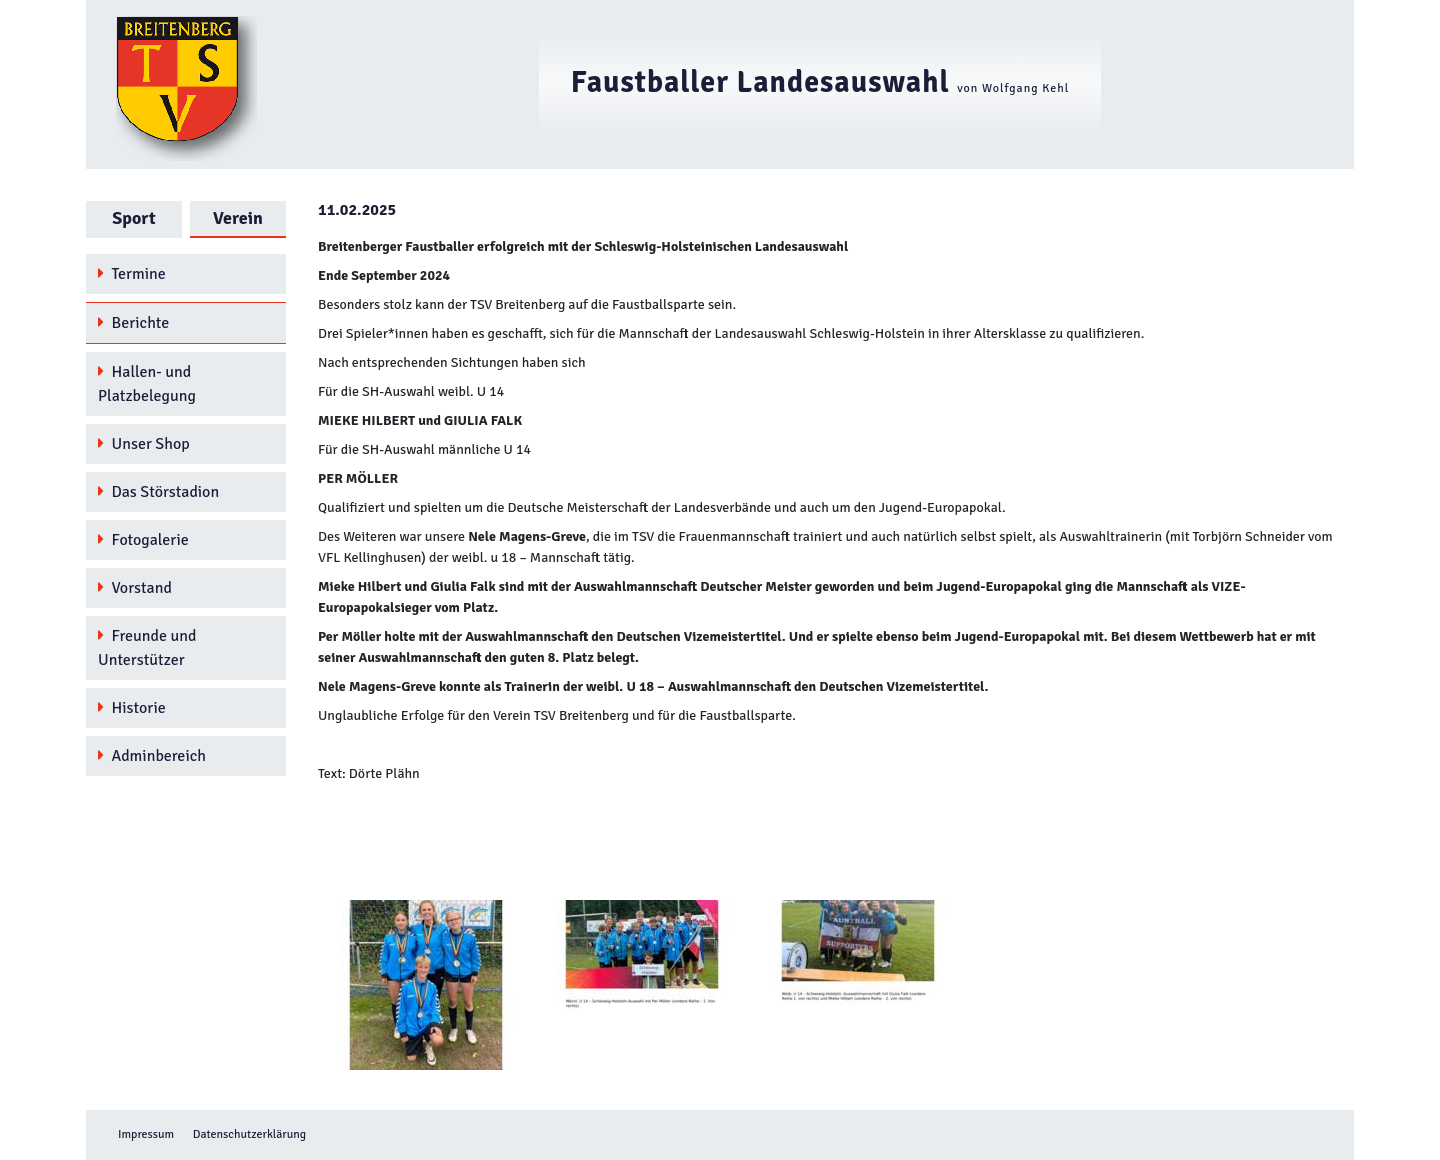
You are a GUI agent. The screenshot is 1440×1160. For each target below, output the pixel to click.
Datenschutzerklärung (249, 1134)
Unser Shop (144, 444)
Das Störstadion (158, 492)
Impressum (146, 1134)
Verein (238, 218)
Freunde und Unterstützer (147, 648)
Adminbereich (152, 756)
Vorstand (135, 588)
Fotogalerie (143, 540)
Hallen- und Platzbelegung (147, 384)
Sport (133, 218)
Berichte (133, 323)
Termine (132, 274)
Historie (132, 708)
